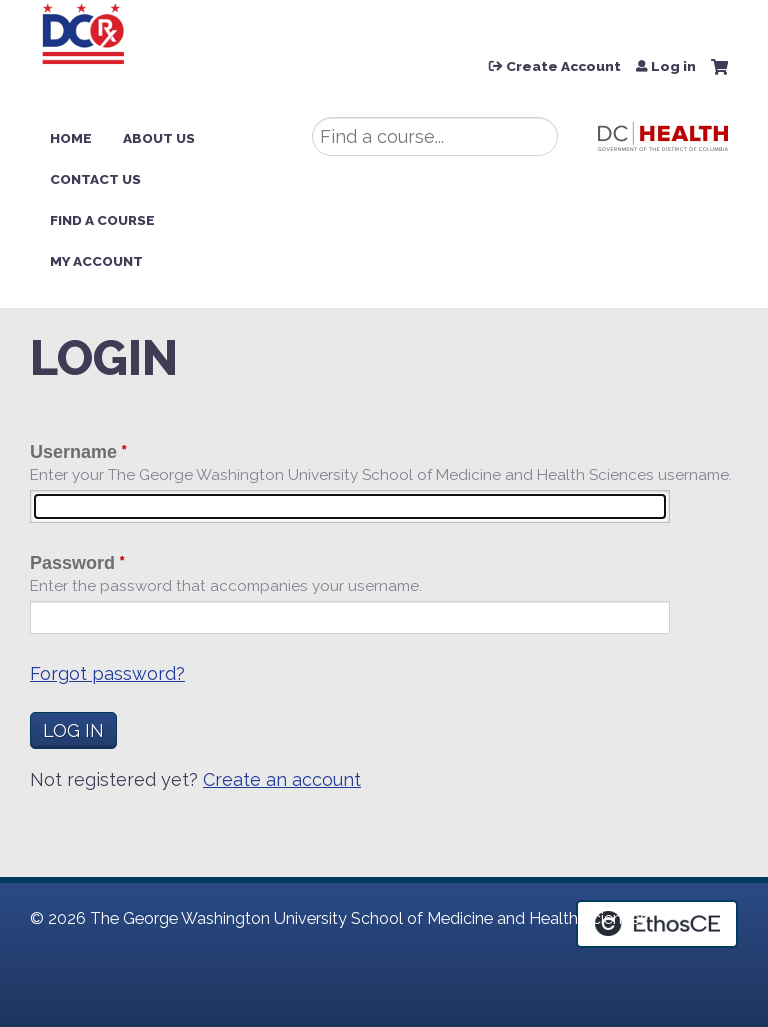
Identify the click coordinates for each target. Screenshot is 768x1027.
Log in (673, 67)
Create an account (282, 779)
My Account (96, 261)
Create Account (563, 67)
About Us (159, 138)
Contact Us (95, 179)
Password (72, 563)
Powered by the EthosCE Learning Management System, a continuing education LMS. (657, 924)
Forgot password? (107, 673)
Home (71, 138)
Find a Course (102, 220)
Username (73, 452)
